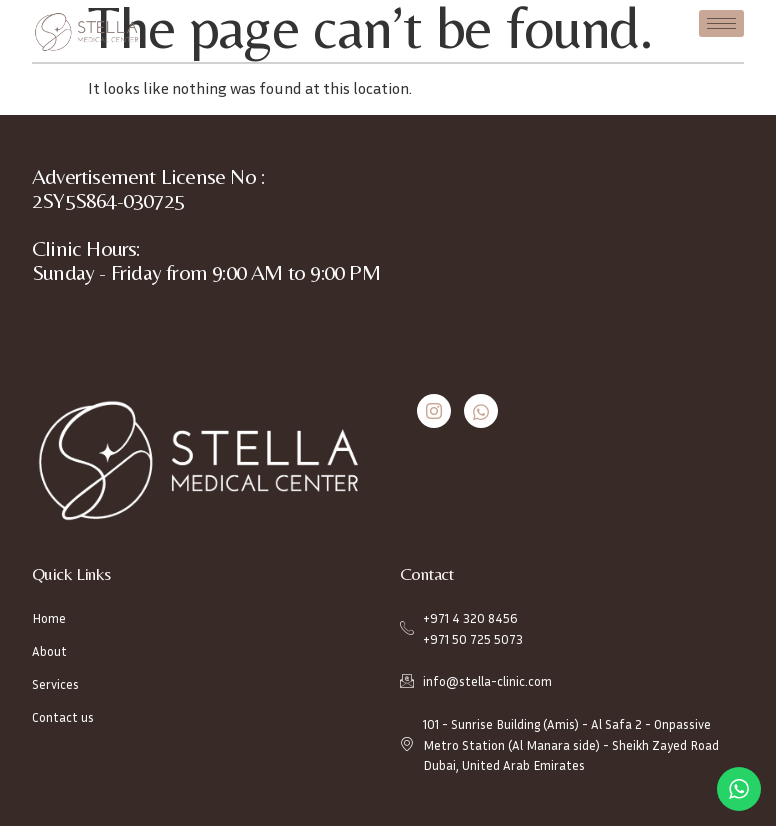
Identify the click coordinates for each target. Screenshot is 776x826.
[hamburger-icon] (721, 23)
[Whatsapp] (481, 411)
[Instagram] (434, 411)
